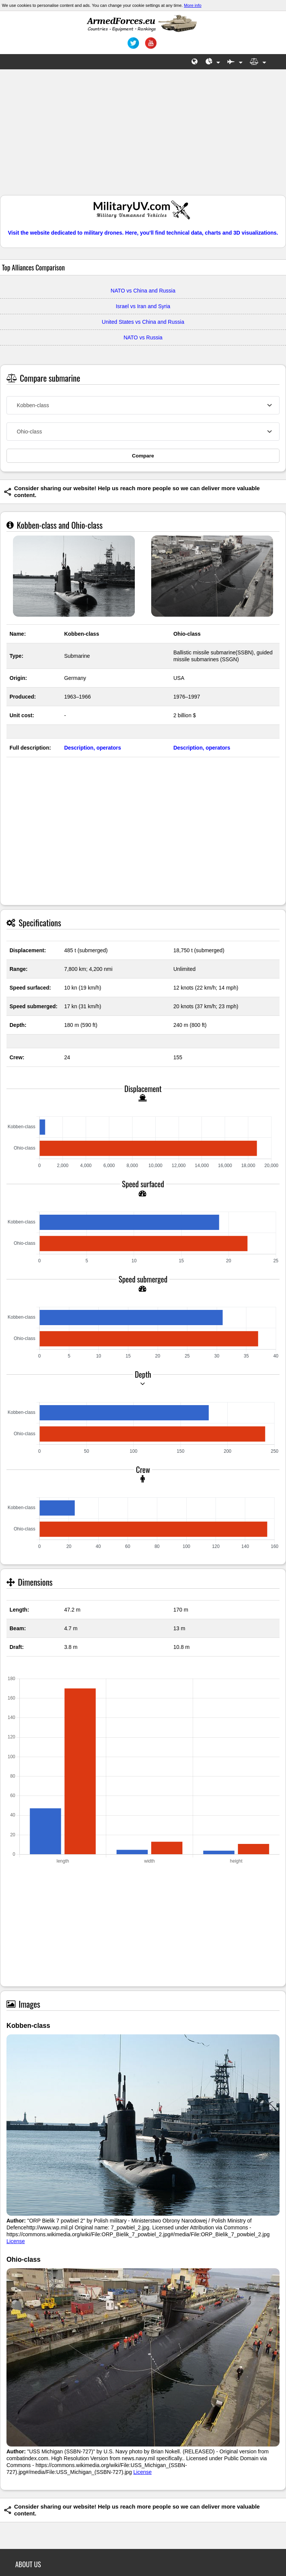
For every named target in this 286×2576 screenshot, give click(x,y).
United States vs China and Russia (143, 322)
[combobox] (143, 405)
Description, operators (92, 748)
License (15, 2241)
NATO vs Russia (142, 337)
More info (192, 5)
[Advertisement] (143, 136)
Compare (143, 456)
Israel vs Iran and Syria (143, 306)
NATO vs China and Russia (143, 291)
